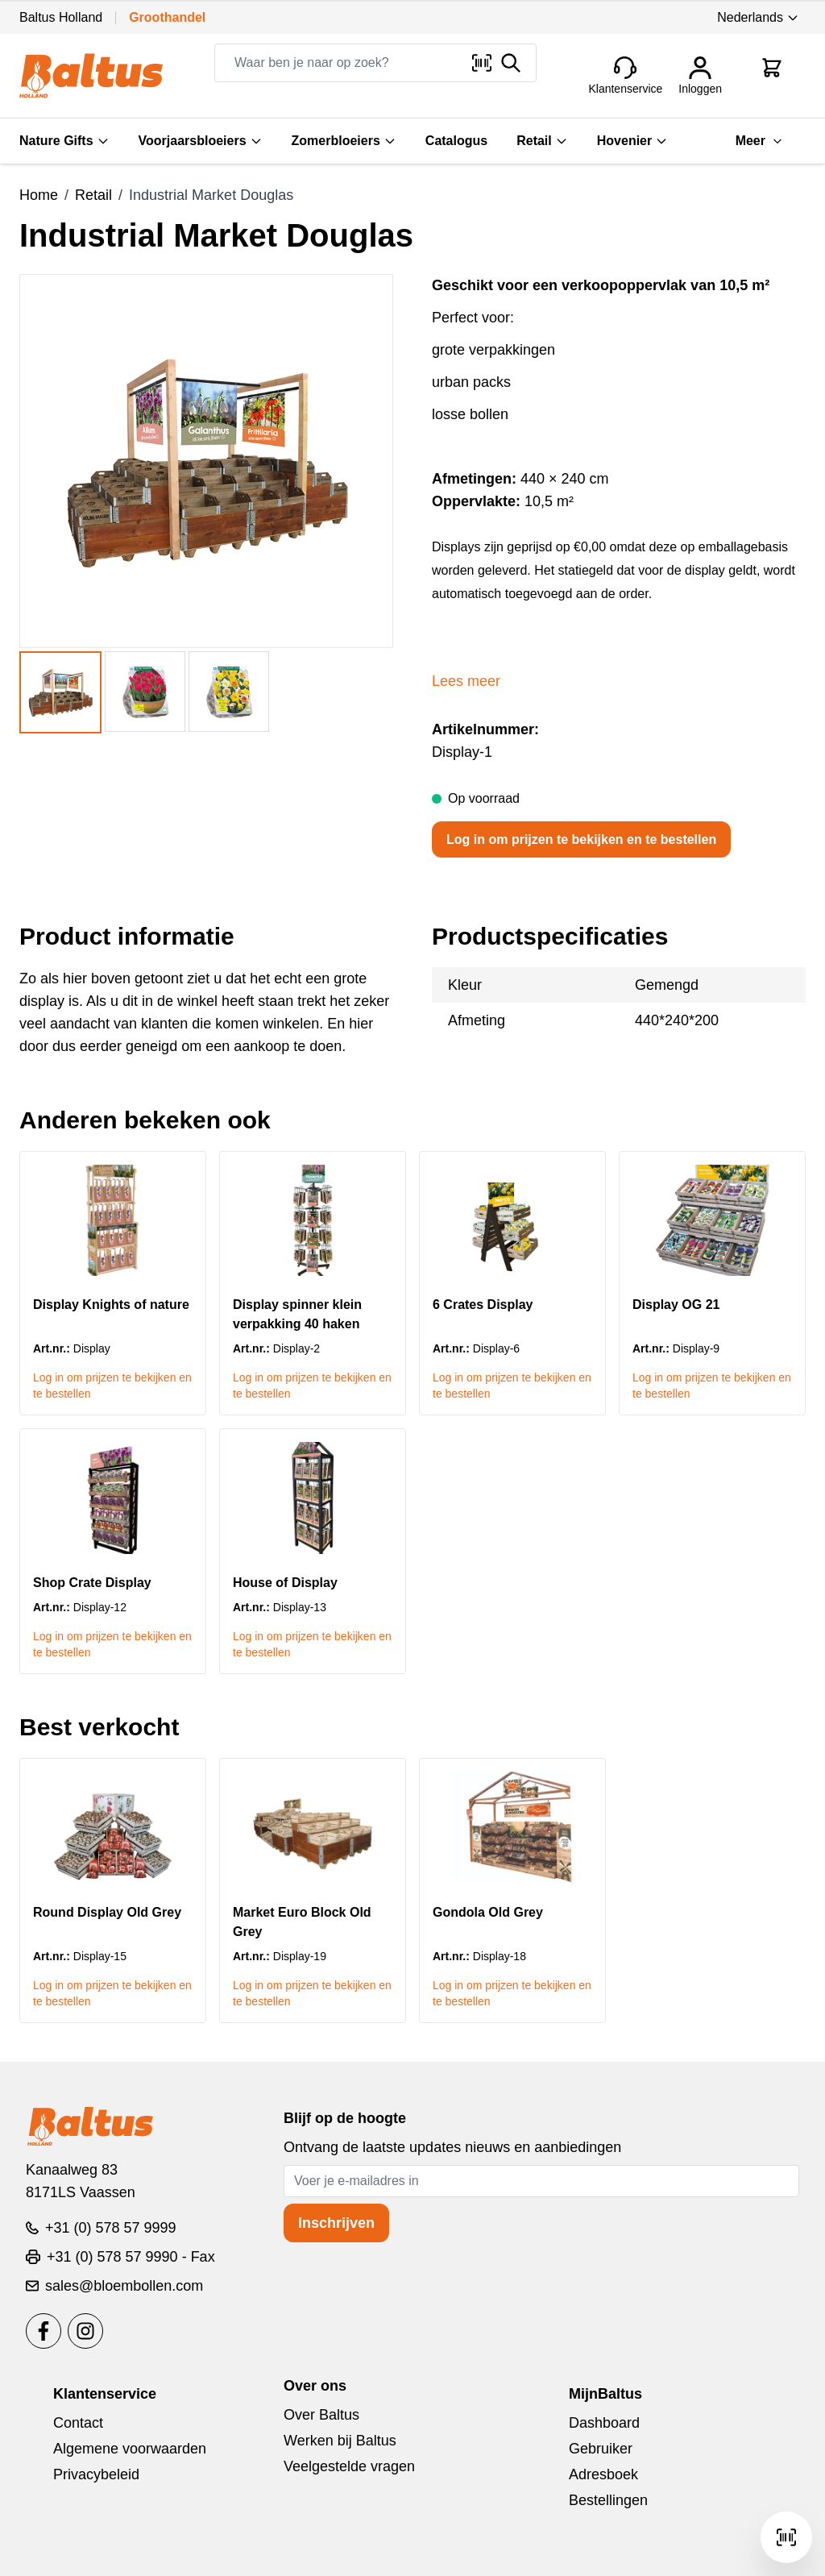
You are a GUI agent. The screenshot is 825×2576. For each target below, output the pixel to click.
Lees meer (466, 681)
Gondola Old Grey (488, 1912)
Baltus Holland (60, 17)
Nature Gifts (64, 140)
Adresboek (603, 2474)
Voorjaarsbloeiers (201, 140)
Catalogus (456, 140)
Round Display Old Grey (107, 1912)
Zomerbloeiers (344, 140)
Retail (542, 140)
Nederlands (758, 17)
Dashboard (604, 2423)
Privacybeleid (96, 2474)
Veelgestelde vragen (349, 2466)
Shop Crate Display (92, 1582)
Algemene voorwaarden (129, 2449)
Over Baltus (321, 2415)
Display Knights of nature (111, 1304)
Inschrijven (336, 2223)
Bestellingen (608, 2500)
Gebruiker (600, 2449)
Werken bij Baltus (340, 2441)
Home (38, 195)
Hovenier (632, 140)
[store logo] (91, 76)
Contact (78, 2423)
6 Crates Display (483, 1304)
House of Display (285, 1582)
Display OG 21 (676, 1304)
